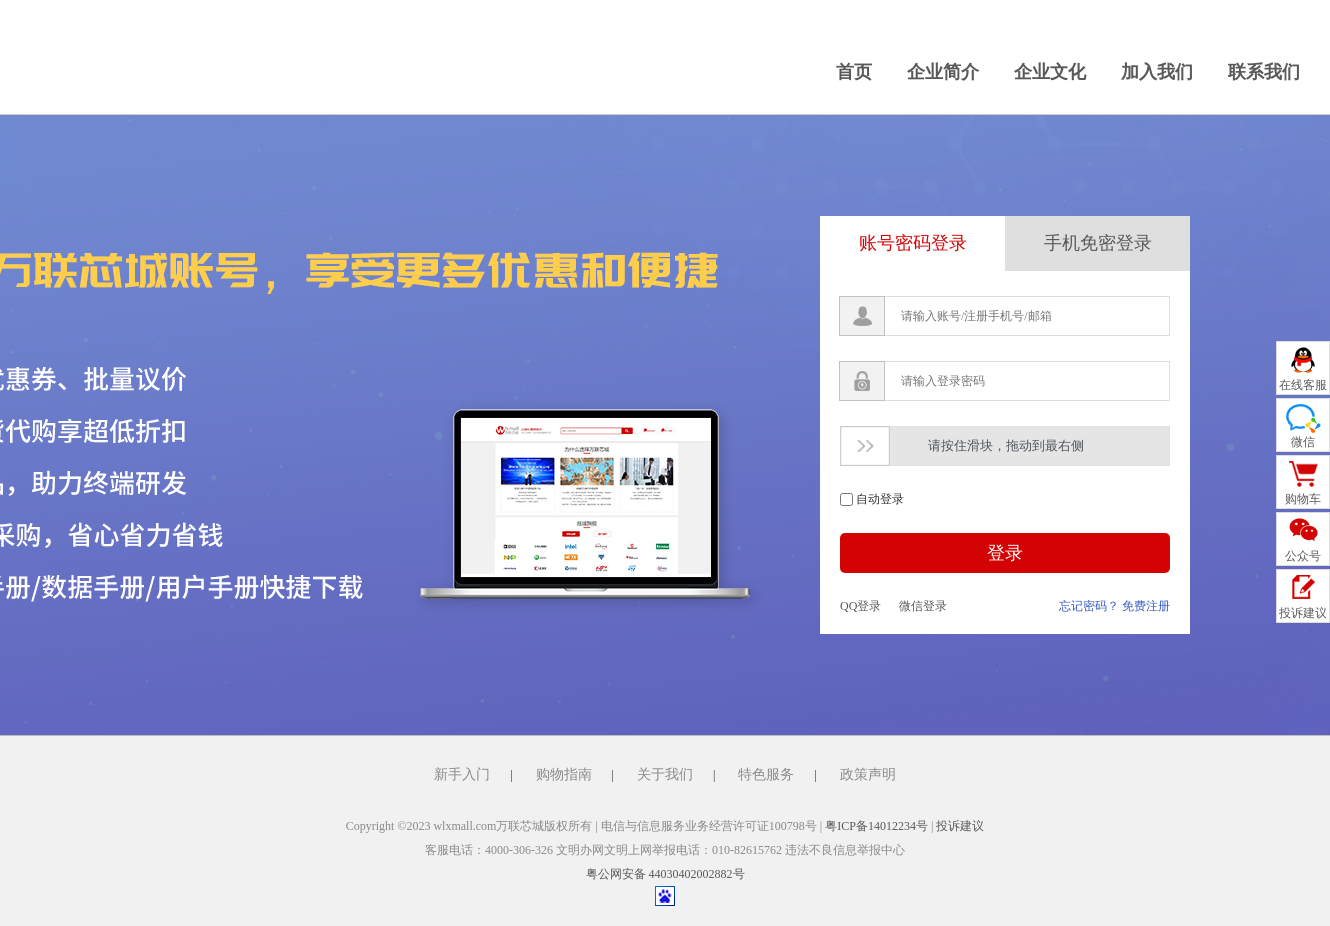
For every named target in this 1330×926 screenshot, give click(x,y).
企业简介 (943, 72)
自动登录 (880, 499)
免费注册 (1146, 606)
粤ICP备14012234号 (876, 826)
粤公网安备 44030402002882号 (665, 874)
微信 (1303, 442)
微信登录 (923, 606)
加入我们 (1157, 72)
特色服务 (766, 774)
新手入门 (462, 774)
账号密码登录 (913, 243)
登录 (1005, 553)
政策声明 (868, 774)
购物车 (1303, 499)
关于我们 (665, 774)
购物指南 (564, 774)
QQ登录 (860, 606)
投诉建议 (960, 826)
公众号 (1303, 556)
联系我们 (1264, 72)
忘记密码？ (1089, 606)
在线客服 (1303, 385)
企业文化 (1050, 72)
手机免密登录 (1098, 243)
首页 (854, 72)
